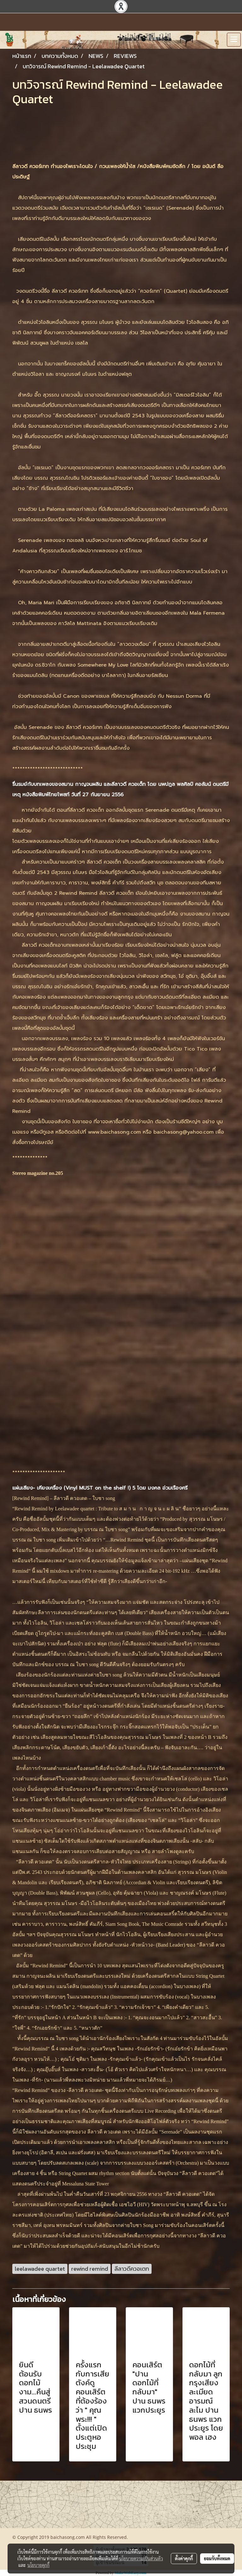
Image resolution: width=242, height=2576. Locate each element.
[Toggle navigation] (234, 40)
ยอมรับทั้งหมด (217, 2558)
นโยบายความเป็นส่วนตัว (141, 2558)
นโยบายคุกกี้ (38, 2565)
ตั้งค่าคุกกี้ (184, 2558)
